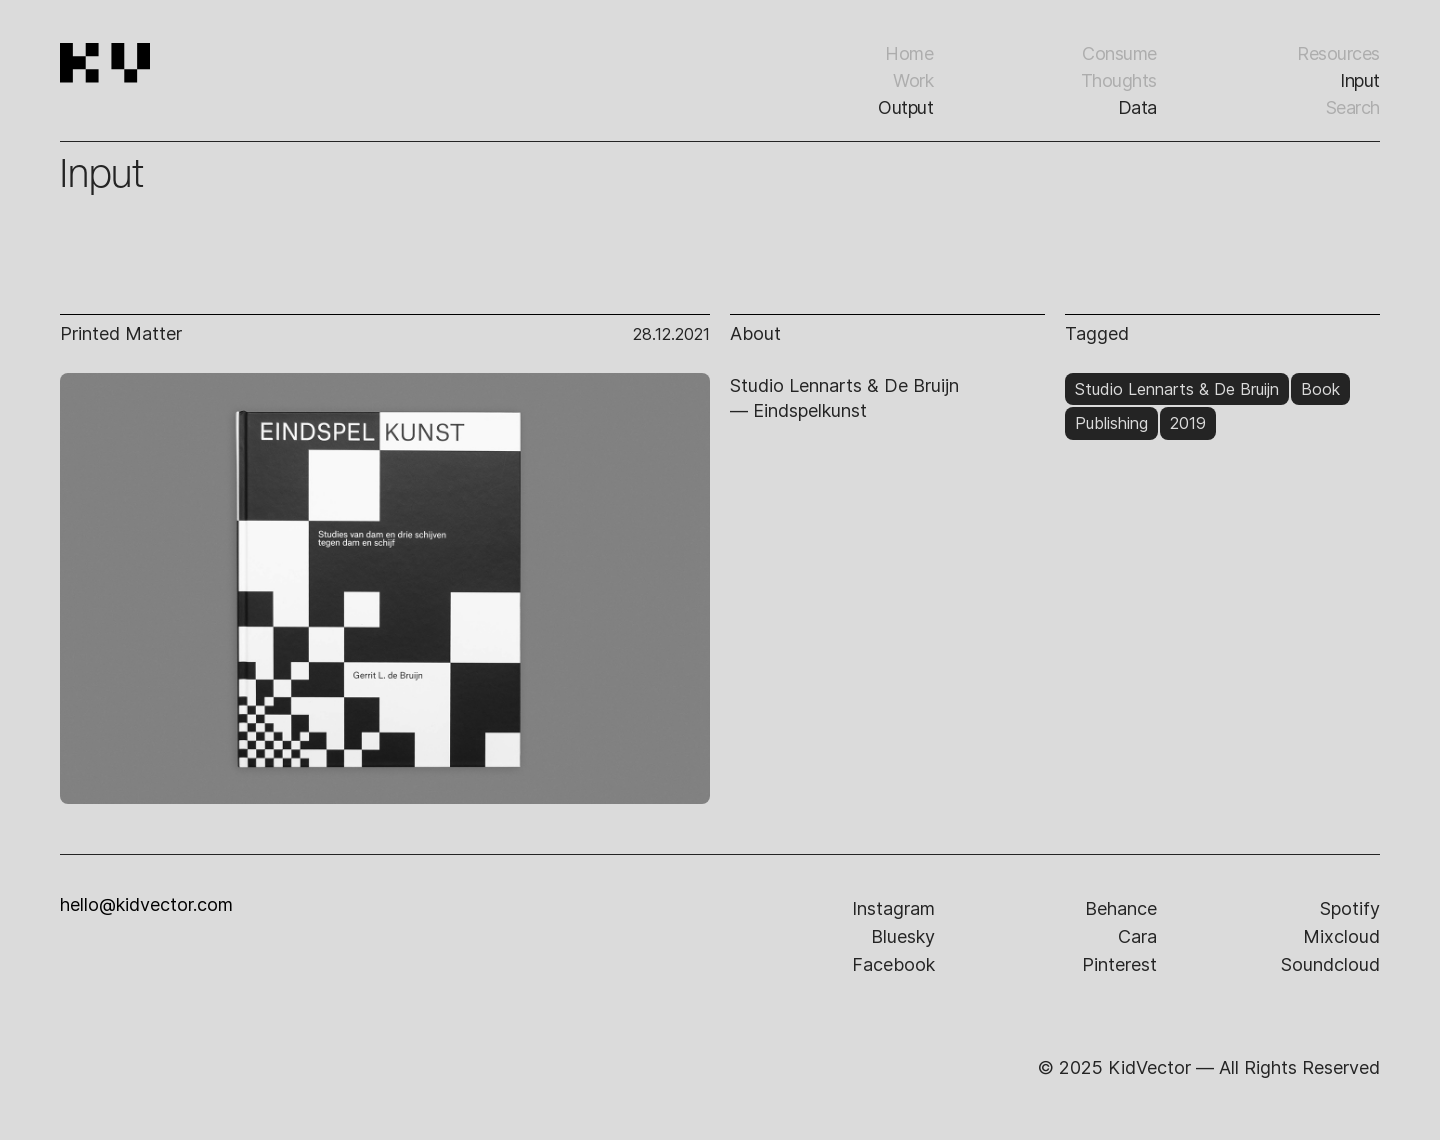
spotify (1350, 908)
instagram (893, 908)
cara (1137, 936)
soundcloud (1330, 964)
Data (1137, 107)
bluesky (903, 936)
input (1360, 80)
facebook (893, 964)
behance (1121, 908)
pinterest (1119, 964)
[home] (161, 90)
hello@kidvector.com (146, 905)
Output (905, 107)
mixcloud (1341, 936)
